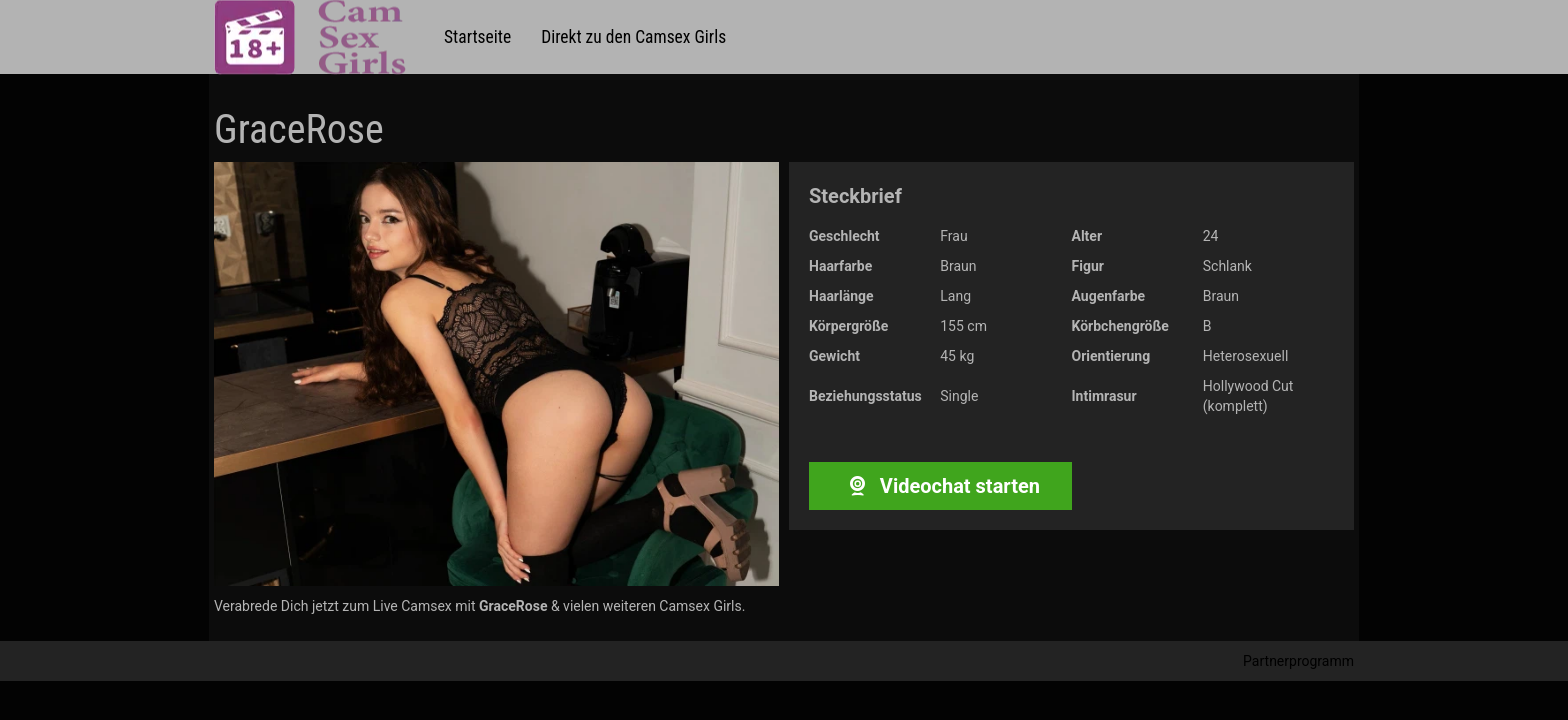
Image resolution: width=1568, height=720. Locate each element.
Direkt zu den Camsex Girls (633, 37)
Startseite (477, 37)
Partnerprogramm (1298, 661)
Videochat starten (940, 486)
